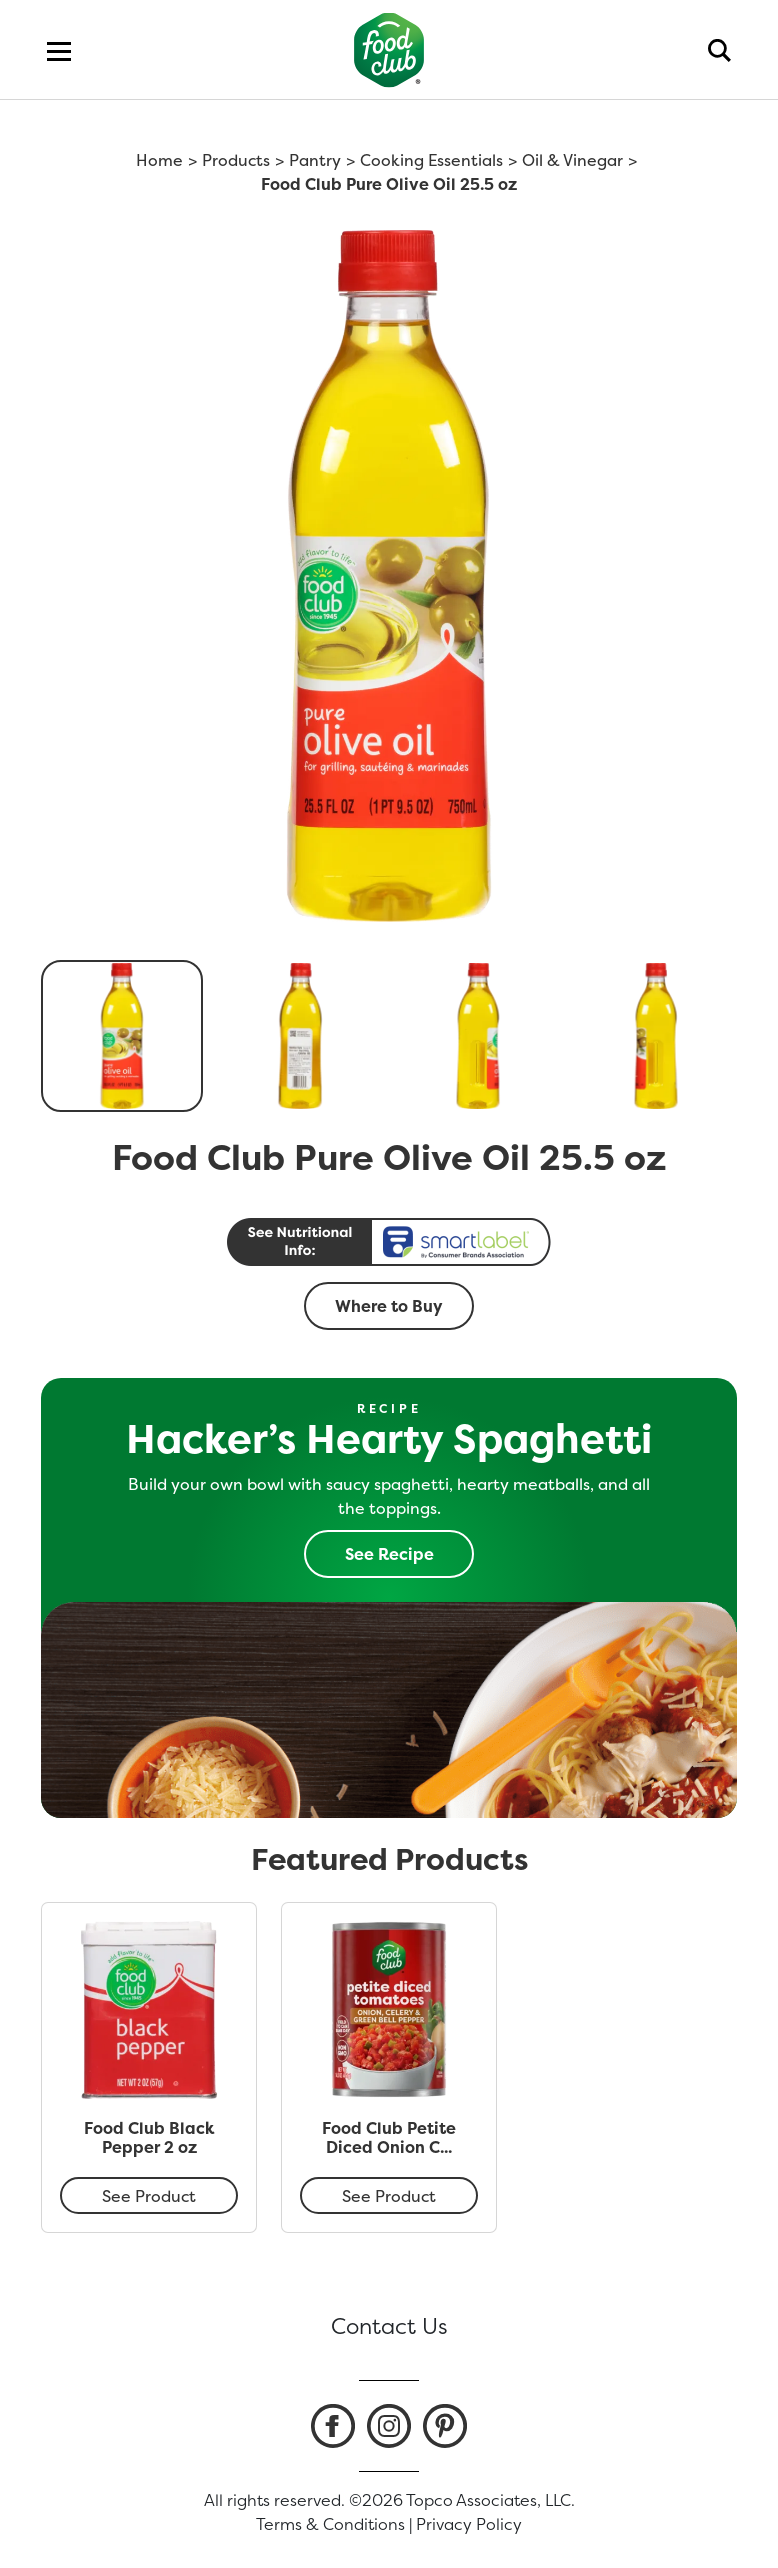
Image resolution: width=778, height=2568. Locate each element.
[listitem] (333, 2426)
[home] (389, 49)
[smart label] (389, 1242)
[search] (719, 50)
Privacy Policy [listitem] (469, 2524)
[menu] (59, 50)
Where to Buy (389, 1306)
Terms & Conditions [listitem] (330, 2524)
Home (159, 160)
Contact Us (389, 2326)
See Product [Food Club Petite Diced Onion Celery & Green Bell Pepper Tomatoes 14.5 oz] (389, 2196)
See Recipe (389, 1554)
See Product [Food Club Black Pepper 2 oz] (149, 2196)
